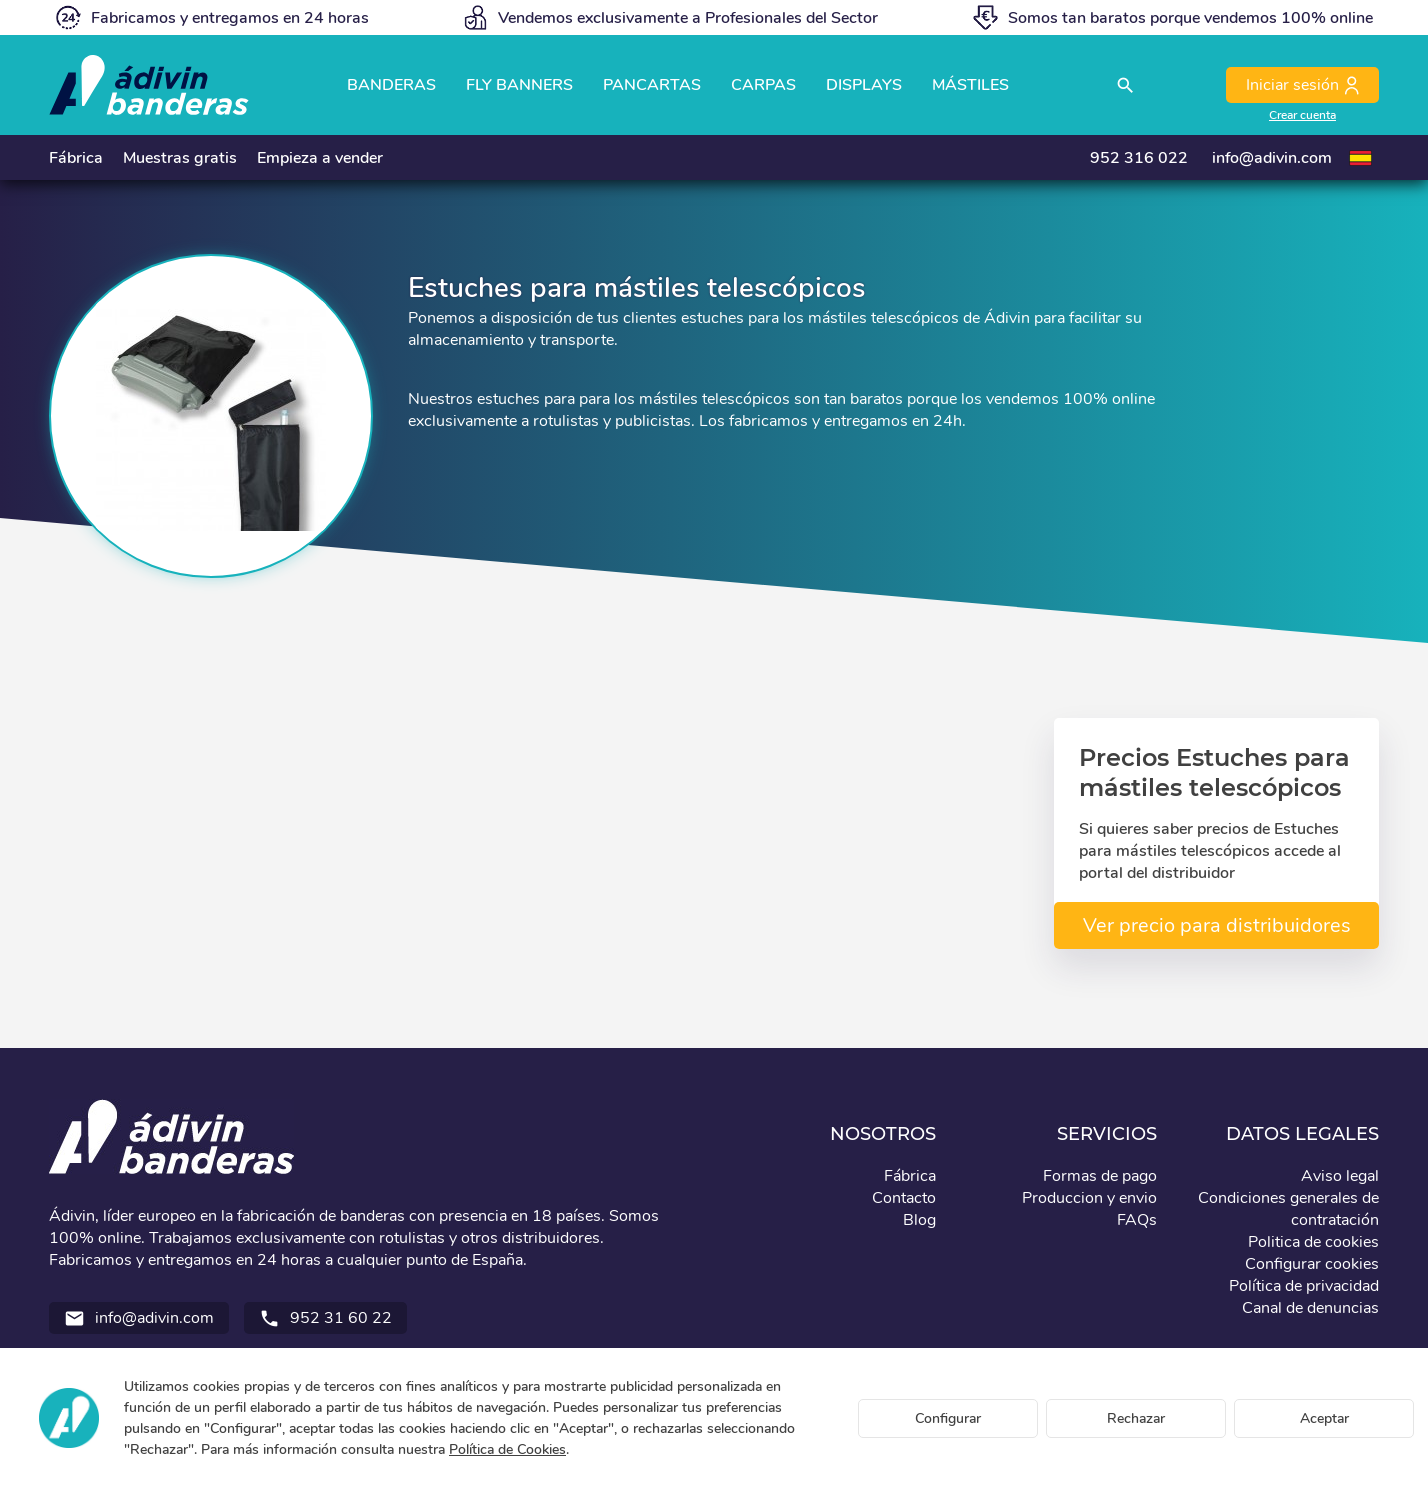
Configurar (948, 1418)
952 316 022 (1139, 158)
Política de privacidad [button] (1304, 1286)
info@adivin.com (1272, 158)
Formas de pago (1100, 1176)
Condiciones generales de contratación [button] (1288, 1209)
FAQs (1137, 1220)
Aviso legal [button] (1340, 1176)
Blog (919, 1220)
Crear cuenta (1302, 115)
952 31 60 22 (325, 1318)
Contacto (904, 1198)
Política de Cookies (507, 1449)
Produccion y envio (1089, 1198)
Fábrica (76, 158)
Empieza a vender (320, 158)
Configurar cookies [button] (1312, 1264)
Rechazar (1136, 1418)
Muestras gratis (180, 158)
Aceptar (1324, 1418)
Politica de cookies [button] (1313, 1242)
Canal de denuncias (1310, 1308)
